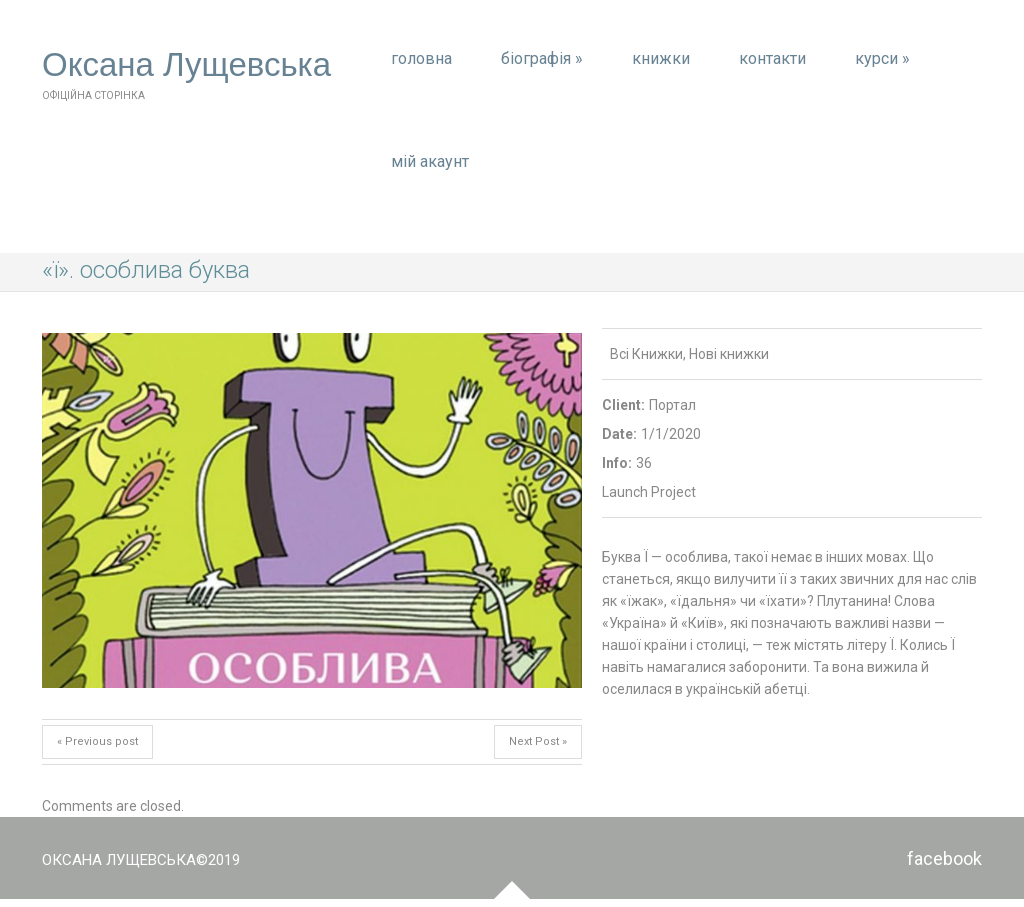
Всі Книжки (646, 354)
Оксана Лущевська (186, 64)
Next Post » (538, 741)
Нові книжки (729, 354)
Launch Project (649, 492)
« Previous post (97, 741)
